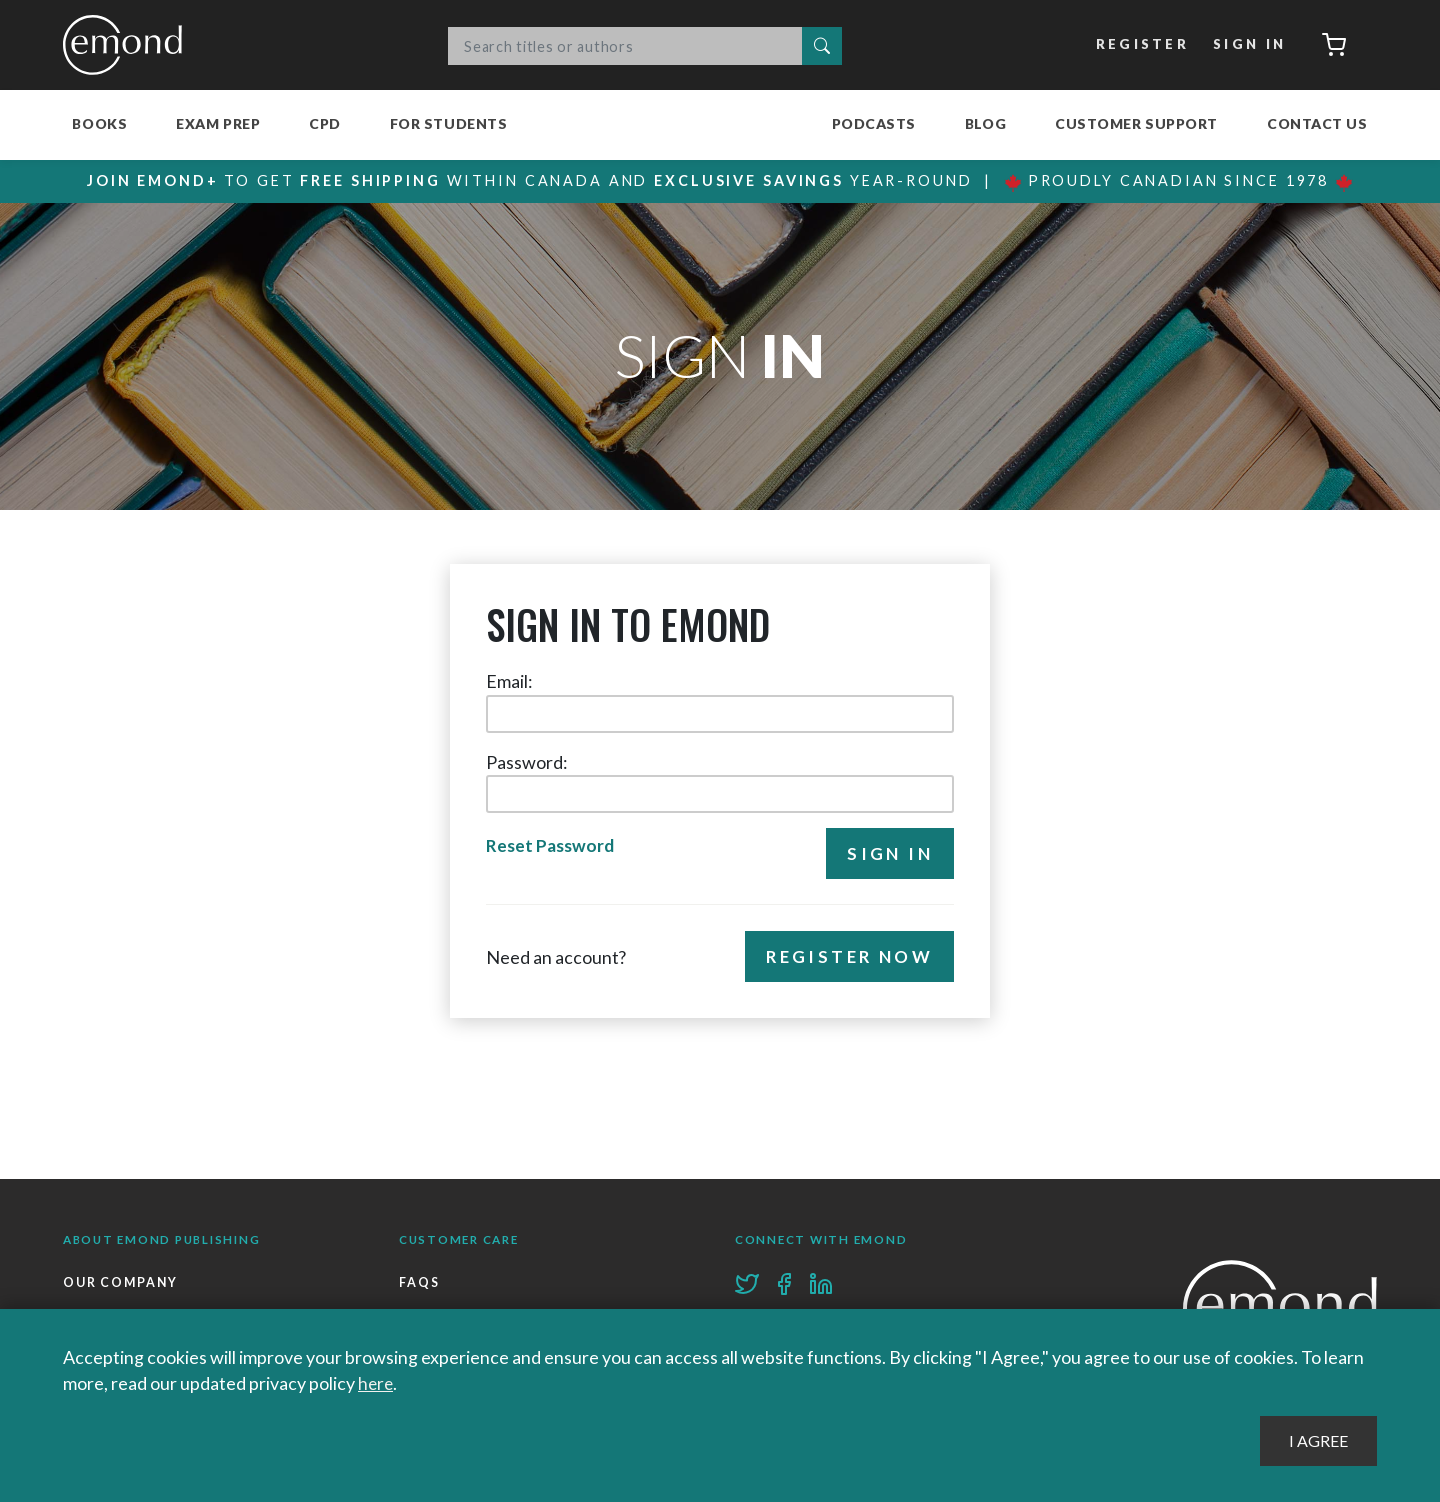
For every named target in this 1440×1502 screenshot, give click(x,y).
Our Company (121, 1282)
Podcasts (874, 123)
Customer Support (1136, 123)
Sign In (1247, 45)
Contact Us (1317, 123)
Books (99, 123)
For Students (449, 123)
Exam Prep (218, 123)
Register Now (846, 957)
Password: (527, 762)
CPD (325, 123)
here (376, 1383)
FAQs (419, 1282)
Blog (985, 123)
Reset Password (550, 847)
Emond (128, 45)
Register (1140, 45)
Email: (509, 681)
